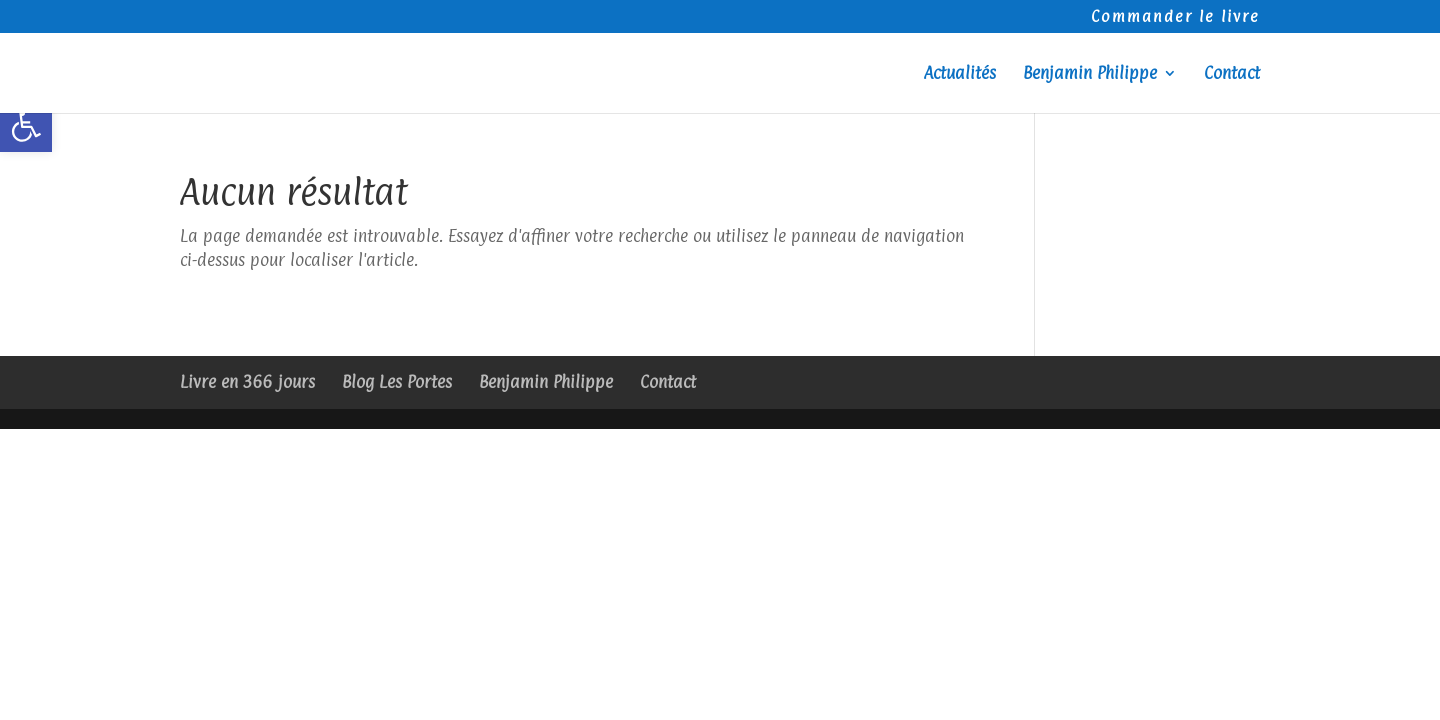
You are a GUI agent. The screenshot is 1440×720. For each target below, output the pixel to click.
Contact (1232, 74)
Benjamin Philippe (1090, 74)
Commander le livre (1175, 18)
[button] (26, 126)
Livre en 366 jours (247, 382)
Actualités (960, 74)
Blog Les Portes (397, 382)
